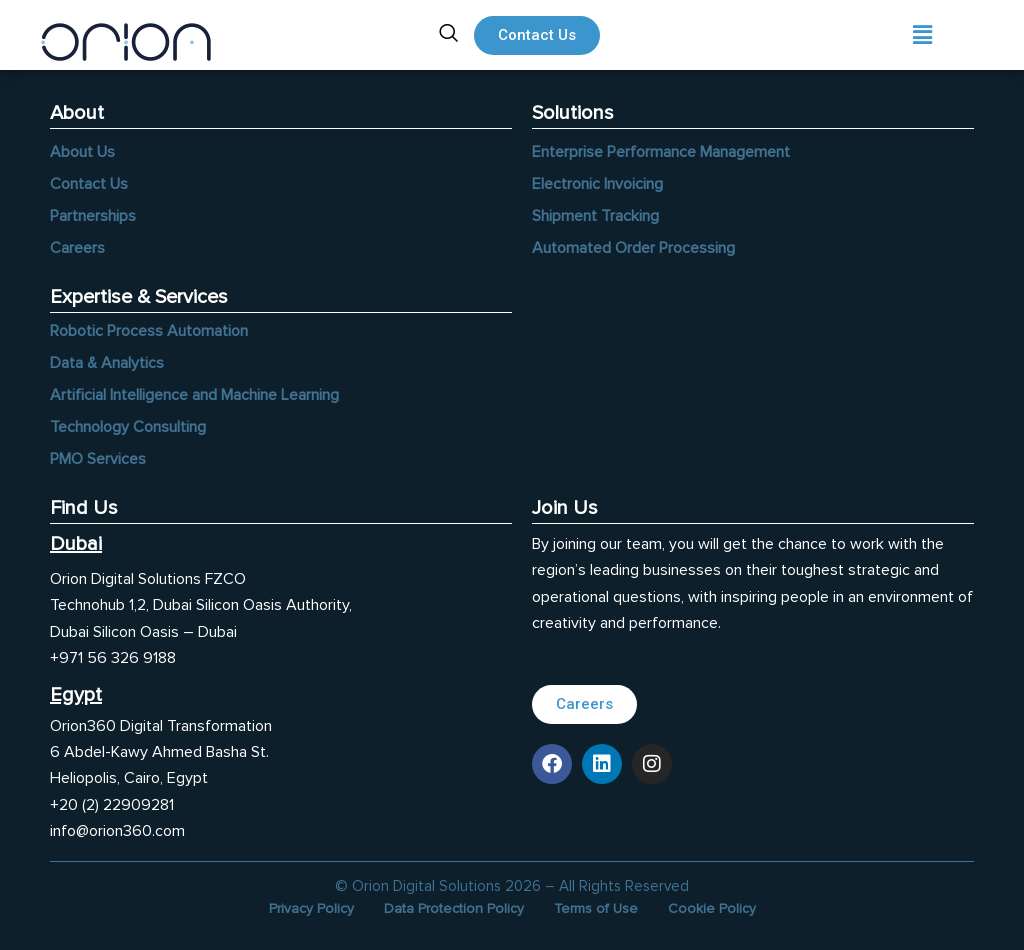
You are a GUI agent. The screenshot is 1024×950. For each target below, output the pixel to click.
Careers (77, 248)
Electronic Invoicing (597, 184)
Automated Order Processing (633, 248)
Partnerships (93, 216)
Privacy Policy (311, 908)
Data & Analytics (107, 363)
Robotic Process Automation (149, 331)
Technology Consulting (128, 427)
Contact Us (89, 184)
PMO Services (98, 459)
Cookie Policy (712, 908)
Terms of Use (596, 908)
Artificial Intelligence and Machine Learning (194, 395)
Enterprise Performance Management (661, 152)
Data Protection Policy (454, 908)
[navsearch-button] (449, 35)
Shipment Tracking (595, 216)
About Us (82, 152)
